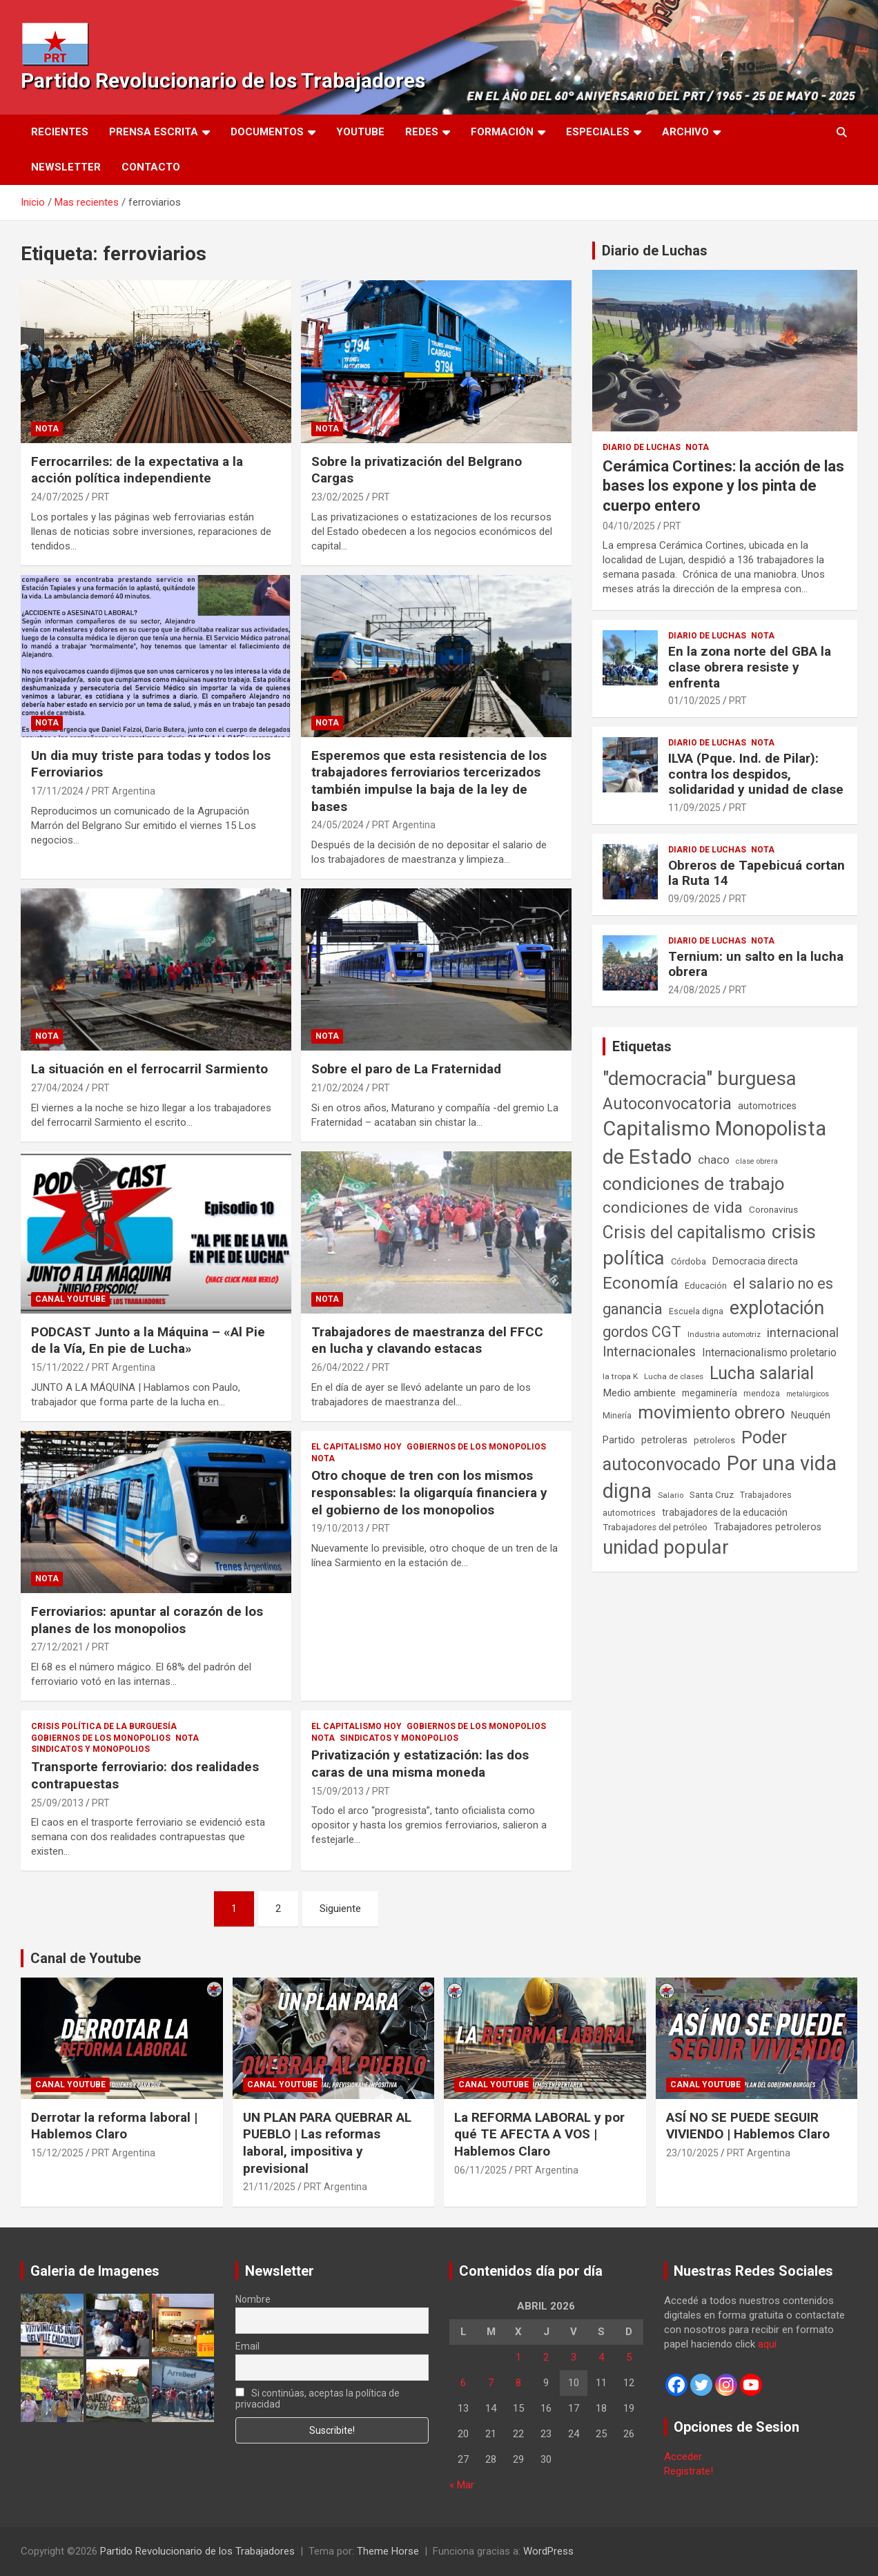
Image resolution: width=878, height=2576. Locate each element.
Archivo (685, 132)
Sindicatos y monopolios (90, 1749)
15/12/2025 (57, 2152)
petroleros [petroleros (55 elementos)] (714, 1440)
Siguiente (340, 1908)
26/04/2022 (337, 1367)
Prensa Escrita (153, 132)
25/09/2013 (57, 1802)
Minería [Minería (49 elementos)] (617, 1416)
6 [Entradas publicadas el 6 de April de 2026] (463, 2383)
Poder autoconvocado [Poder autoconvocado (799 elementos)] (695, 1450)
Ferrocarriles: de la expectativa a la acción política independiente (137, 470)
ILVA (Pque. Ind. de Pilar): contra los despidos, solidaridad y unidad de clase (755, 774)
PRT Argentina (123, 791)
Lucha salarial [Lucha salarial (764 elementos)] (762, 1373)
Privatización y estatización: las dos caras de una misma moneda (420, 1763)
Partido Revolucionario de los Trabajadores (223, 80)
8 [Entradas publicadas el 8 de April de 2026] (518, 2383)
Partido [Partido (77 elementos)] (619, 1440)
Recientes (59, 132)
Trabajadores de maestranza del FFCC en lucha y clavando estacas (427, 1340)
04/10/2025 (629, 525)
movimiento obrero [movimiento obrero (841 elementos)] (711, 1412)
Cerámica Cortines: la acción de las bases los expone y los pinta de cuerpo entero (723, 486)
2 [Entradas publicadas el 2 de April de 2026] (546, 2357)
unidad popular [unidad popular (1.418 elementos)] (666, 1547)
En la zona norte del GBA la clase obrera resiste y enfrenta (749, 667)
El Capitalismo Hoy (356, 1447)
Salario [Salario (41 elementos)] (670, 1495)
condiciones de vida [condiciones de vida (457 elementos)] (673, 1207)
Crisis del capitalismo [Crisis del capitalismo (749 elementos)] (684, 1232)
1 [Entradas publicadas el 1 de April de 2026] (518, 2357)
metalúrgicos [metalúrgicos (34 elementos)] (807, 1393)
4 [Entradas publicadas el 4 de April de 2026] (601, 2357)
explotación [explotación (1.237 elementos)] (777, 1308)
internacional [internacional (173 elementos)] (803, 1332)
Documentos (267, 132)
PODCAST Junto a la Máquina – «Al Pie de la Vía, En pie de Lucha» (148, 1340)
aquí (767, 2344)
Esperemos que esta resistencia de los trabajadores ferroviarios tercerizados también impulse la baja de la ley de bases (429, 781)
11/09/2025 (694, 807)
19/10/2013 (337, 1528)
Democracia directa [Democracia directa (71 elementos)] (755, 1261)
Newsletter (66, 167)
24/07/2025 (57, 496)
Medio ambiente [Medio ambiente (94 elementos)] (639, 1393)
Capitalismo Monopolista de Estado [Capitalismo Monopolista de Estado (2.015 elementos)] (714, 1143)
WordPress (548, 2551)
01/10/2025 (694, 700)
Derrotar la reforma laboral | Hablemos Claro (114, 2126)
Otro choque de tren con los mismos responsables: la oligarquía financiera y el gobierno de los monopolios (429, 1492)
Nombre (253, 2299)
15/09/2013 (337, 1791)
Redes (421, 132)
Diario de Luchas (655, 250)
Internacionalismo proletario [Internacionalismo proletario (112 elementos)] (769, 1352)
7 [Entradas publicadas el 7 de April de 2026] (491, 2383)
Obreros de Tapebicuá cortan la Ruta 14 (756, 873)
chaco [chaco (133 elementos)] (714, 1160)
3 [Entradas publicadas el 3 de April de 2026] (573, 2357)
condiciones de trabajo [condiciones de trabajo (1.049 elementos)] (694, 1183)
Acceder (683, 2456)
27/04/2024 (57, 1087)
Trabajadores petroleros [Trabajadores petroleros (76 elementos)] (767, 1527)
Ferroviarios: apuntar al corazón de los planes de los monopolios (147, 1620)
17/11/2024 (57, 791)
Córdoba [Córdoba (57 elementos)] (688, 1261)
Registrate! (688, 2471)
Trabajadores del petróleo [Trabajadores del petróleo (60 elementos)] (655, 1527)
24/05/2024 (337, 824)
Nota (47, 428)
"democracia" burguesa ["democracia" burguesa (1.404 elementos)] (700, 1078)
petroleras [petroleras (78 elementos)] (664, 1440)
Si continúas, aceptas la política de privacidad (317, 2399)
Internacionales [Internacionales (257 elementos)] (649, 1352)
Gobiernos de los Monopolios (476, 1447)
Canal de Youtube (85, 1958)
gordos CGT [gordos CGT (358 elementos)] (642, 1331)
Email (247, 2346)
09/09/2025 (694, 898)
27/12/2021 (57, 1646)
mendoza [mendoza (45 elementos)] (761, 1393)
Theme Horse (388, 2551)
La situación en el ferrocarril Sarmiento (149, 1069)
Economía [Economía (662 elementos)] (641, 1283)
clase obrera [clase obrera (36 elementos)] (757, 1161)
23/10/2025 (692, 2152)
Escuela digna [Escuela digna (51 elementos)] (696, 1311)
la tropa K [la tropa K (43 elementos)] (620, 1376)
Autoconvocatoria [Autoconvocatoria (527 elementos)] (667, 1103)
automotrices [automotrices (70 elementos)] (767, 1105)
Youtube (360, 132)
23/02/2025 (337, 496)
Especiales (598, 132)
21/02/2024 (337, 1087)
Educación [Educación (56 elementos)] (706, 1285)
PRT (101, 496)
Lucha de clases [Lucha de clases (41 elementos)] (673, 1376)
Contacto (150, 167)
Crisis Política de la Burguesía (104, 1726)
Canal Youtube (70, 1299)
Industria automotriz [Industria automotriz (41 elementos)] (724, 1334)
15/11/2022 (57, 1367)
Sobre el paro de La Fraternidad (406, 1069)
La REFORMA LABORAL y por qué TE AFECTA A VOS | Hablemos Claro (539, 2134)
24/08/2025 (694, 989)
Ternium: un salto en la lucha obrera (755, 964)
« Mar (461, 2485)
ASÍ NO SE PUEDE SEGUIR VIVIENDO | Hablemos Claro (748, 2126)
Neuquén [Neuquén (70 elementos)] (810, 1415)
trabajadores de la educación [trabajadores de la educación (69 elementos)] (725, 1512)
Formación (502, 132)
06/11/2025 (480, 2170)
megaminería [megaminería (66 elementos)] (709, 1392)
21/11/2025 (269, 2186)
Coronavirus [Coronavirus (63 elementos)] (773, 1209)
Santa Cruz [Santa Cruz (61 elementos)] (712, 1495)
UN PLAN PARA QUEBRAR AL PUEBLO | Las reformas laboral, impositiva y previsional (327, 2142)
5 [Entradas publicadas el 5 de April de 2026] (629, 2357)
